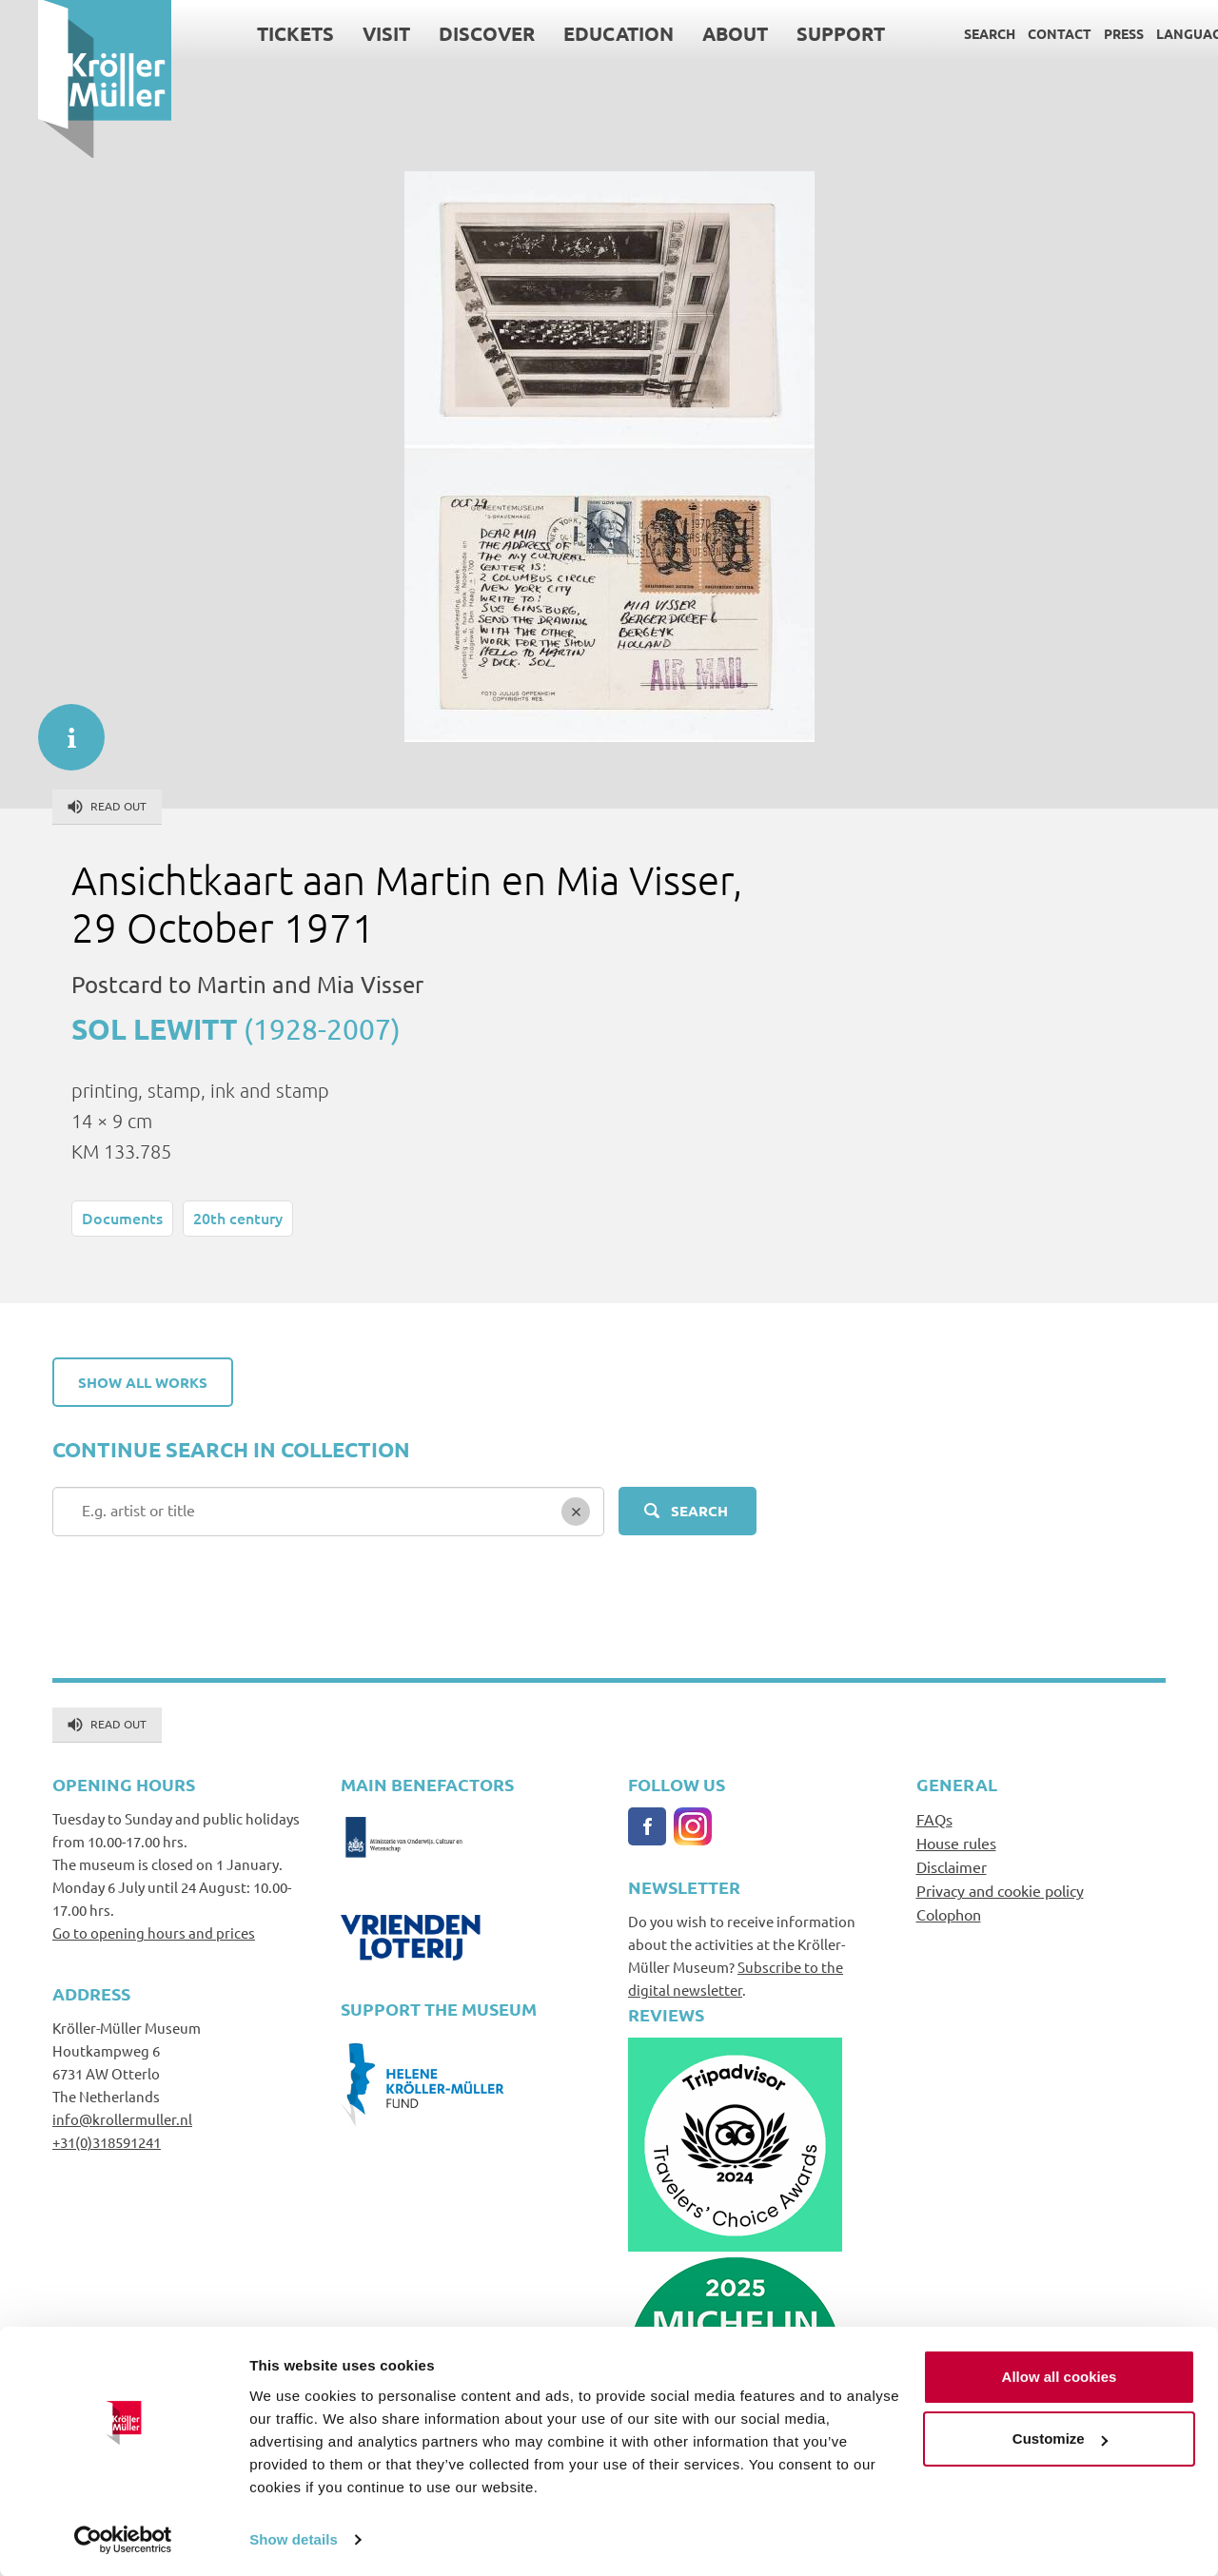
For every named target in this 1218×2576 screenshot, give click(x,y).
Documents (122, 1217)
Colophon (948, 1913)
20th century (238, 1217)
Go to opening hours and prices (153, 1932)
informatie (62, 727)
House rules (956, 1842)
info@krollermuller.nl (122, 2119)
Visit (348, 33)
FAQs (934, 1818)
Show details (293, 2538)
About (697, 33)
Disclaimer (951, 1866)
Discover (449, 33)
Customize (1060, 2438)
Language (1154, 33)
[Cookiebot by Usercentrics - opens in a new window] (123, 2539)
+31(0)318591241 (106, 2142)
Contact (1021, 33)
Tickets (257, 33)
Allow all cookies (1059, 2376)
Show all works (142, 1382)
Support (802, 33)
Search (951, 33)
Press (1086, 33)
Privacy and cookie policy (1000, 1890)
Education (580, 33)
